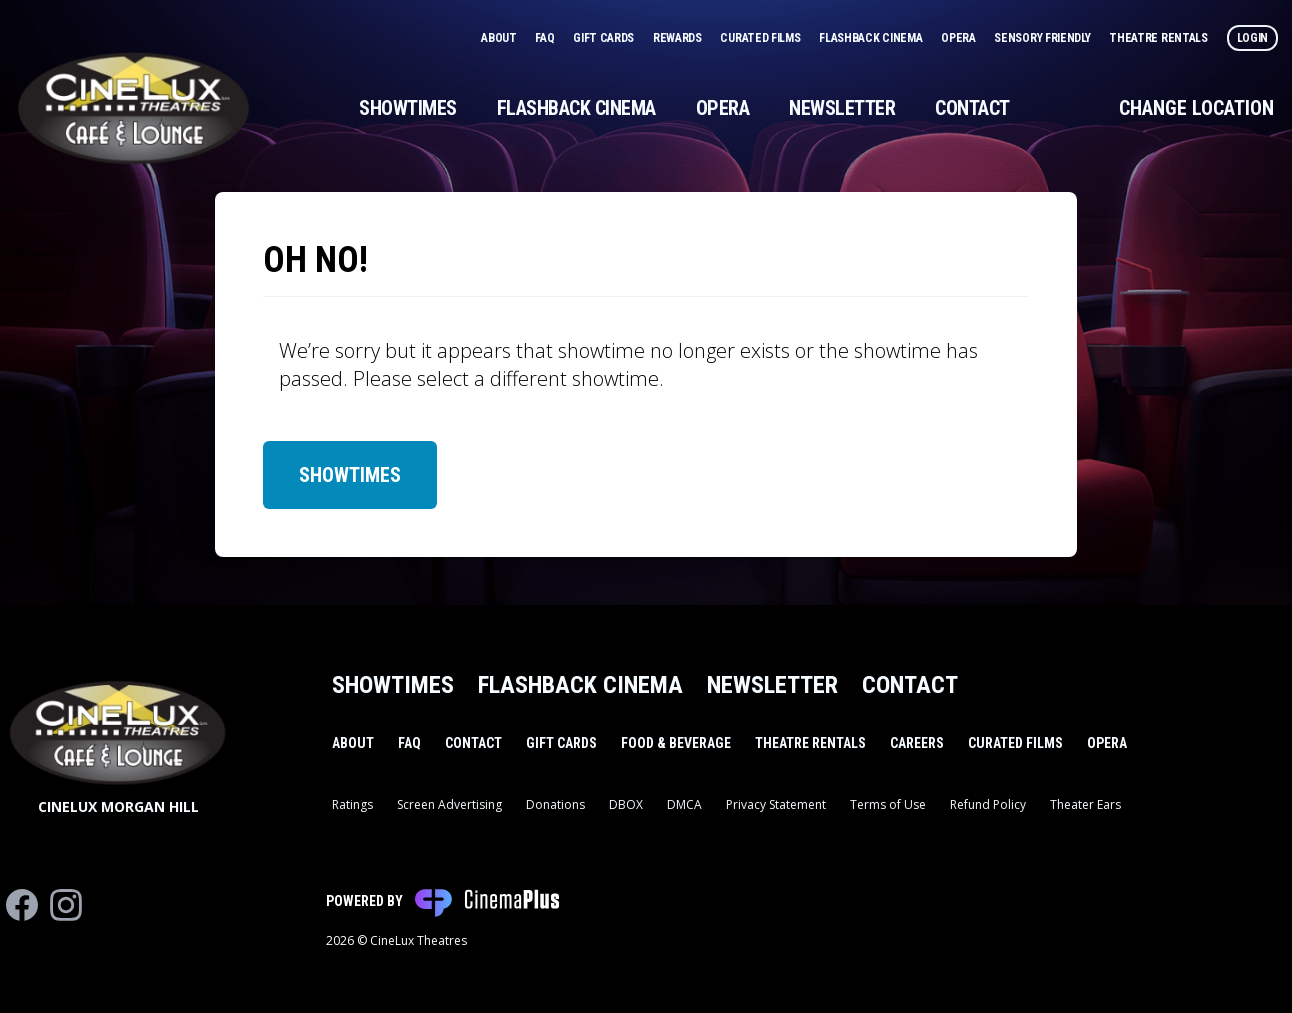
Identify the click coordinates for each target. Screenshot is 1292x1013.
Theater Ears (1085, 804)
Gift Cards (605, 38)
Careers (917, 743)
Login (1253, 38)
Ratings (352, 804)
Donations (555, 804)
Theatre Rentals (1159, 38)
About (500, 38)
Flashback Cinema (872, 38)
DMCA (684, 804)
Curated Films (761, 38)
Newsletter (842, 108)
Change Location (1196, 108)
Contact (972, 108)
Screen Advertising (449, 804)
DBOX (626, 804)
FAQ (546, 38)
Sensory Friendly (1043, 38)
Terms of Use (888, 804)
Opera (959, 38)
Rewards (679, 38)
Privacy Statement (776, 804)
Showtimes (408, 108)
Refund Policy (988, 804)
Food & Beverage (676, 743)
